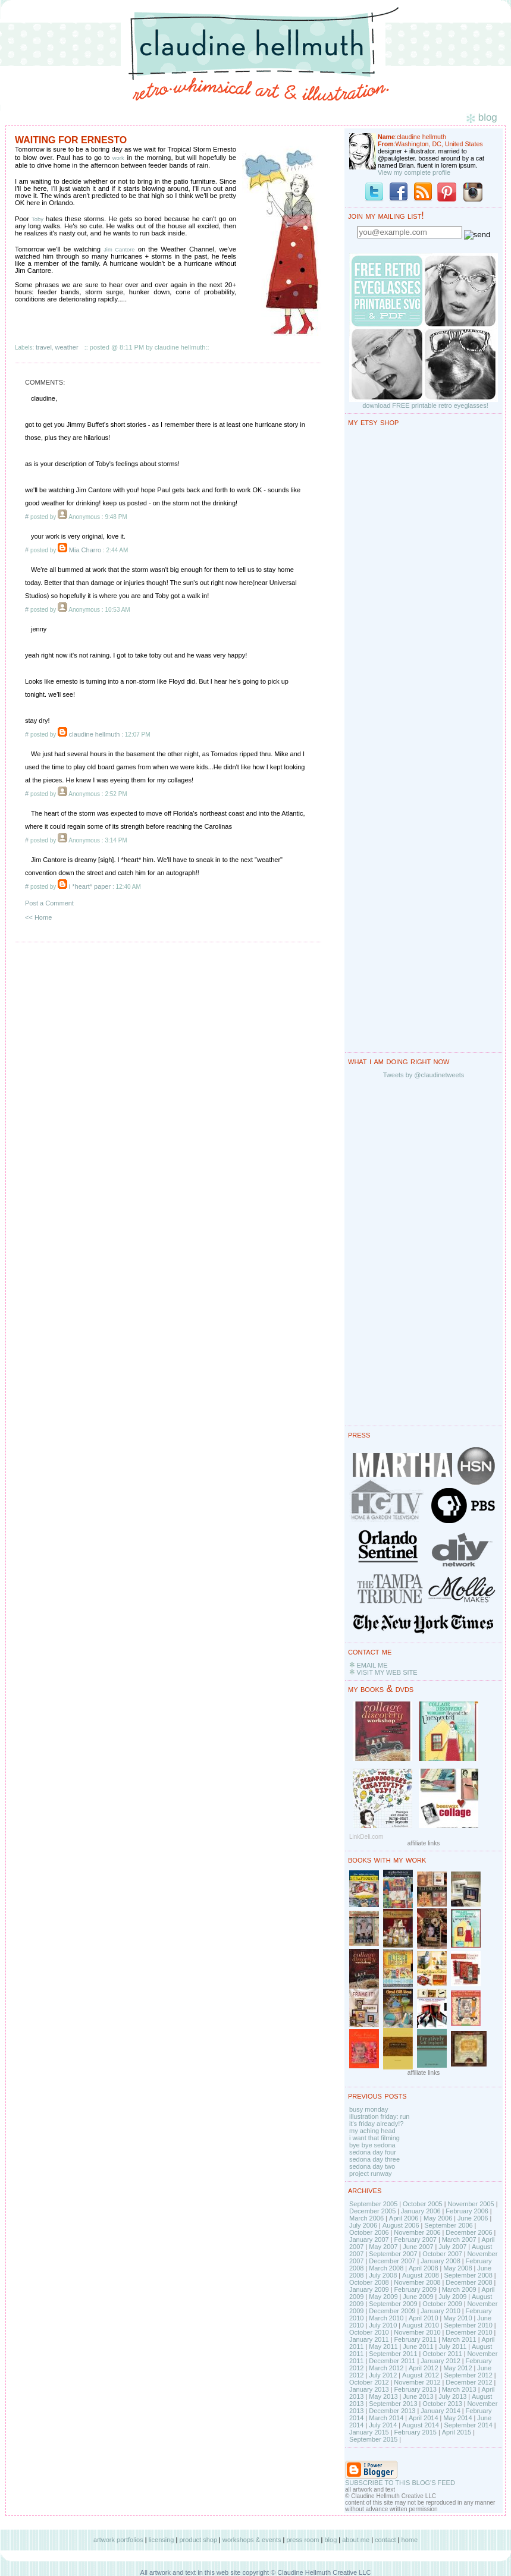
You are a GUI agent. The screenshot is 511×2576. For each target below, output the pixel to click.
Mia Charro (85, 549)
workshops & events (251, 2539)
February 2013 (415, 2389)
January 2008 (440, 2260)
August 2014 (420, 2425)
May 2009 (383, 2296)
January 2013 (369, 2389)
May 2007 (383, 2246)
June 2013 (418, 2396)
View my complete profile (414, 172)
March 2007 (459, 2239)
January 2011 (369, 2339)
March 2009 (459, 2289)
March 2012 (386, 2367)
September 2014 (468, 2425)
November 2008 (417, 2282)
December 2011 (392, 2360)
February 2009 (415, 2289)
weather (67, 347)
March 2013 (459, 2389)
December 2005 (372, 2211)
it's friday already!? (376, 2123)
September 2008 (468, 2275)
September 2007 (393, 2253)
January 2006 (421, 2211)
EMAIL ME (371, 1665)
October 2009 (442, 2303)
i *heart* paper (90, 886)
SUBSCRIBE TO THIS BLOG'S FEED (400, 2482)
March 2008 (386, 2268)
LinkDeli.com (366, 1836)
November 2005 (470, 2203)
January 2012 (440, 2360)
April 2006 (404, 2218)
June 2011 (418, 2346)
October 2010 (369, 2332)
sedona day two (372, 2166)
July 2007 (452, 2246)
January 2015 (369, 2432)
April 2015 (457, 2432)
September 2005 (373, 2203)
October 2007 (442, 2253)
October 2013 (442, 2403)
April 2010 (423, 2318)
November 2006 (417, 2232)
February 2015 (415, 2432)
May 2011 (383, 2346)
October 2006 (369, 2232)
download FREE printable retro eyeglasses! (425, 405)
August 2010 (420, 2325)
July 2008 (383, 2275)
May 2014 (457, 2417)
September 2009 (393, 2303)
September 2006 (448, 2225)
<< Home (38, 917)
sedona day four (372, 2152)
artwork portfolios (118, 2539)
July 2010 (383, 2325)
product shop (198, 2539)
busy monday (368, 2109)
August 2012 (420, 2375)
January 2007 (369, 2239)
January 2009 (369, 2289)
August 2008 (420, 2275)
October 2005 (423, 2203)
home (410, 2539)
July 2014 (383, 2425)
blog (330, 2539)
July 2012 (383, 2375)
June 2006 (472, 2218)
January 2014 (440, 2410)
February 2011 (415, 2339)
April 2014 (423, 2417)
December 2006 (469, 2232)
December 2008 (469, 2282)
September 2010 (468, 2325)
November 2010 (417, 2332)
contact (385, 2539)
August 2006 (401, 2225)
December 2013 (392, 2410)
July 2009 (452, 2296)
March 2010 (386, 2318)
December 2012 (469, 2382)
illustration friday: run (379, 2116)
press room (302, 2539)
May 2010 (457, 2318)
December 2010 (469, 2332)
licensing (161, 2539)
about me (355, 2539)
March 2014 (386, 2417)
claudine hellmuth (94, 734)
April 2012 (423, 2367)
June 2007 (418, 2246)
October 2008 (369, 2282)
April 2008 (423, 2268)
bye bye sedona (372, 2145)
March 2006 (366, 2218)
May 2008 (457, 2268)
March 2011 (459, 2339)
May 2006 (438, 2218)
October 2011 (442, 2353)
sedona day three (374, 2159)
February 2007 (415, 2239)
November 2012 (417, 2382)
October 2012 (369, 2382)
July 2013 (452, 2396)
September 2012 (468, 2375)
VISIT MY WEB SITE (386, 1672)
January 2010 (440, 2310)
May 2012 (457, 2367)
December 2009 (392, 2310)
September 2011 (393, 2353)
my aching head (372, 2130)
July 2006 (363, 2225)
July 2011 (452, 2346)
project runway (370, 2173)
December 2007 (392, 2260)
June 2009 (418, 2296)
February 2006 (467, 2211)
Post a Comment (49, 903)
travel (44, 347)
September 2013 (393, 2403)
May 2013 (383, 2396)
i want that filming (374, 2137)
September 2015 (373, 2439)
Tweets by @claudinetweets (424, 1074)
